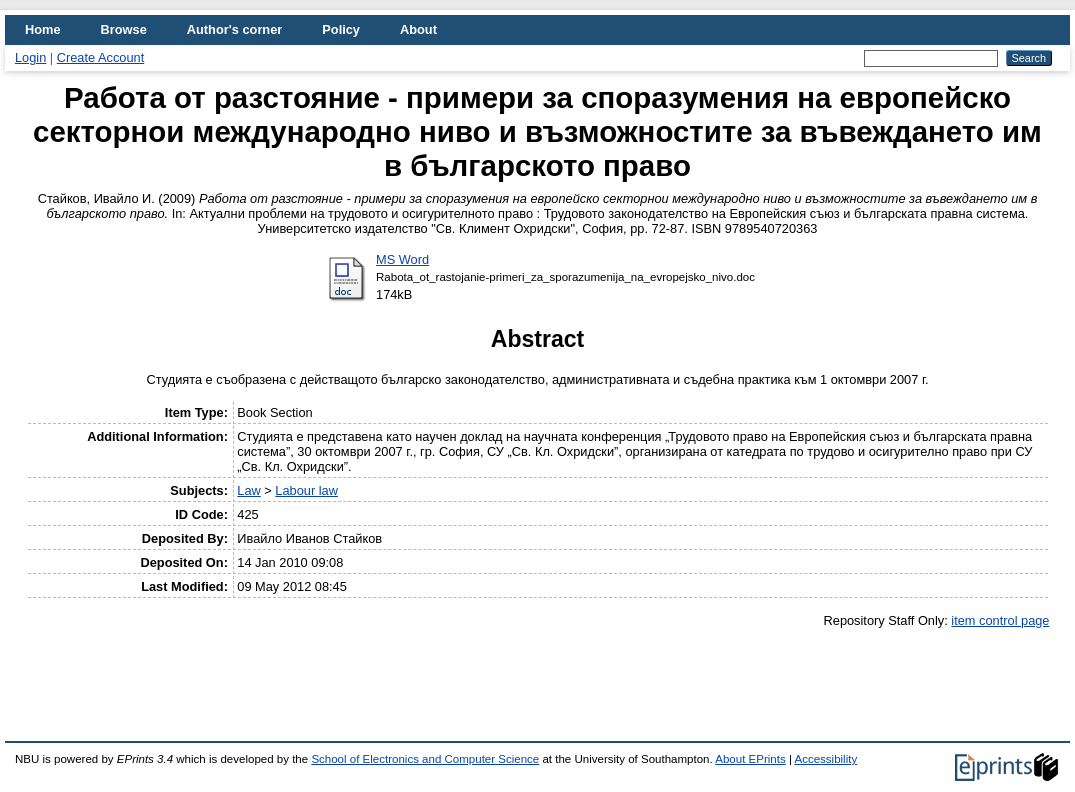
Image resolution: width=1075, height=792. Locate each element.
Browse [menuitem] (124, 29)
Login (30, 57)
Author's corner (234, 29)
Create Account (101, 57)
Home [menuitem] (43, 29)
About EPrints (750, 759)
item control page (1000, 620)
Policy (341, 29)
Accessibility (825, 759)
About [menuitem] (418, 29)
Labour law (306, 490)
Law (248, 490)
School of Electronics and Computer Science (425, 759)
